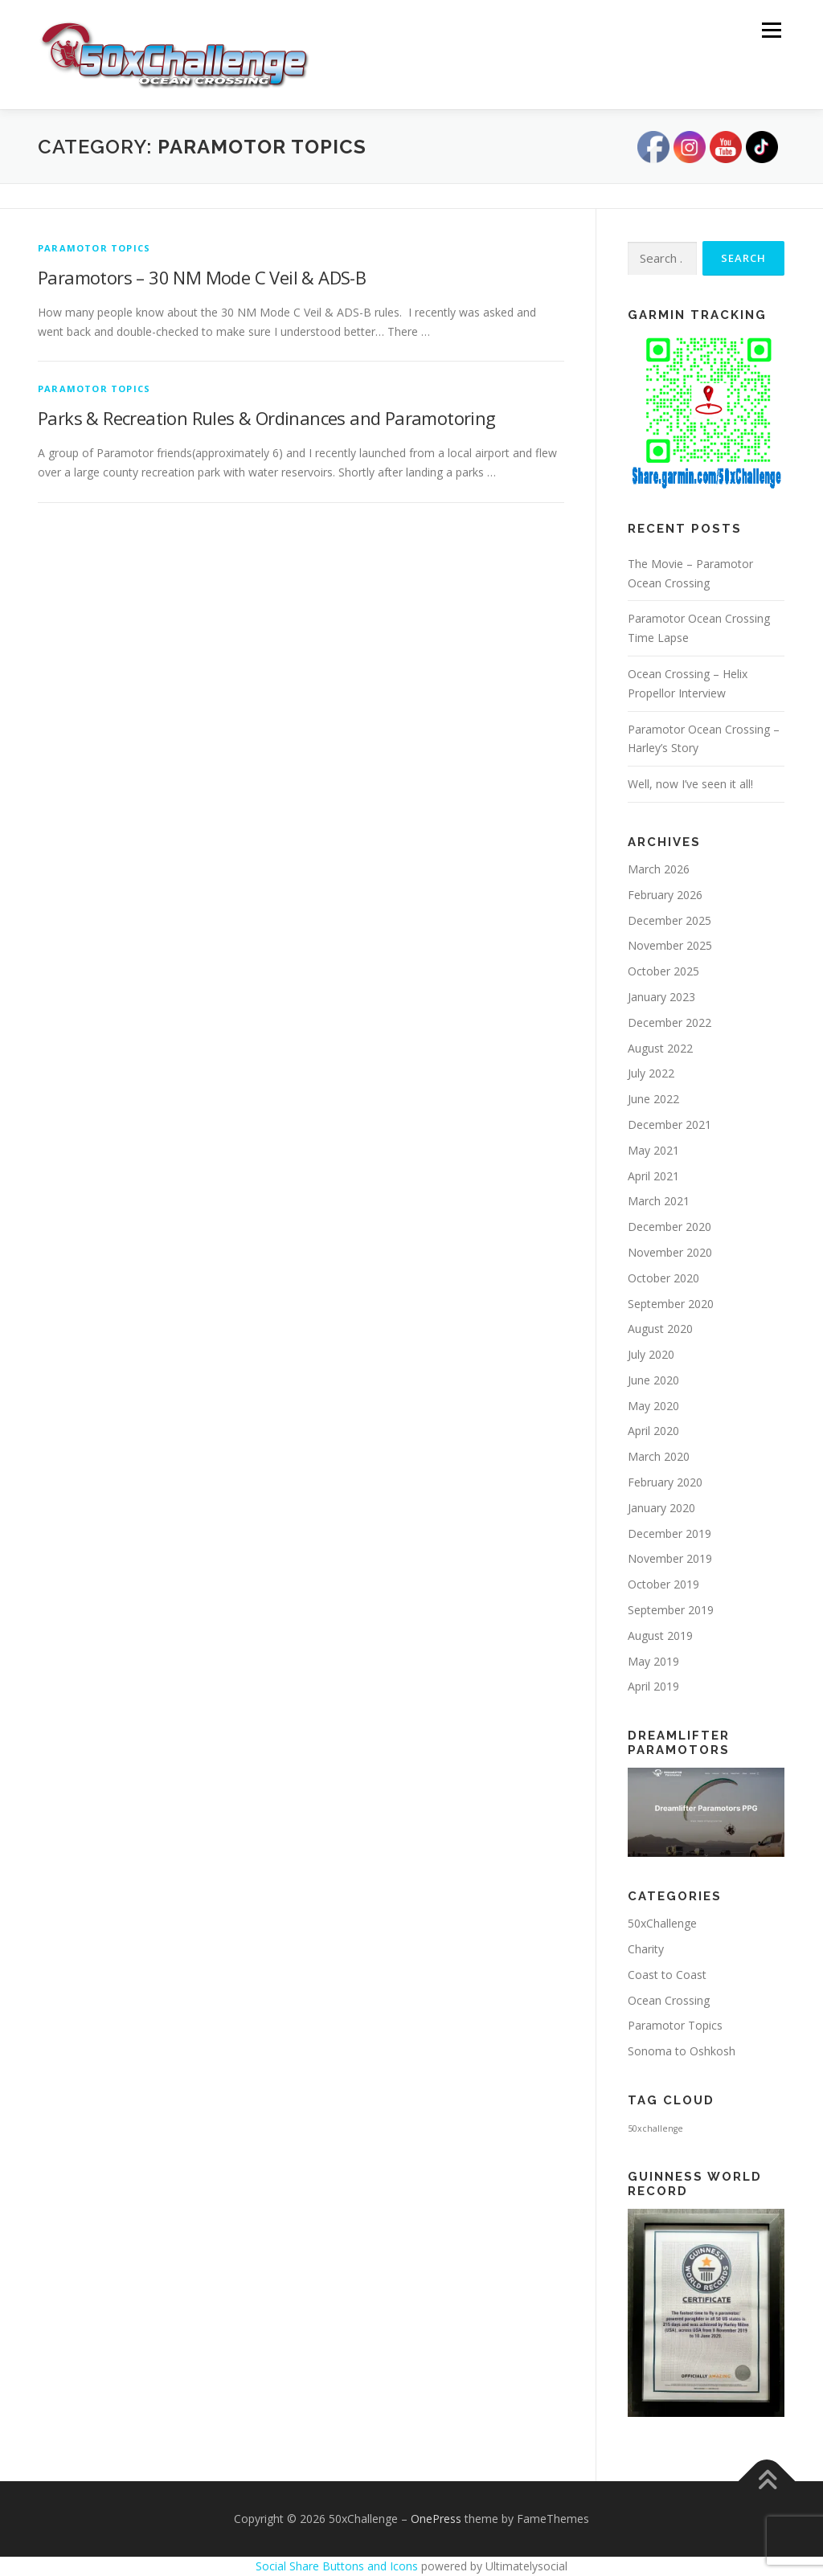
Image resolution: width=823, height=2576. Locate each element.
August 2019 (660, 1635)
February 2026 (665, 894)
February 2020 (665, 1482)
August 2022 (660, 1048)
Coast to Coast (667, 1974)
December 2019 (669, 1533)
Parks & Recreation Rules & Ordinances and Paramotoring (267, 418)
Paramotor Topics (94, 248)
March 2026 (659, 869)
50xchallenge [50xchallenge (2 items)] (655, 2128)
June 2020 (653, 1380)
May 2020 (653, 1405)
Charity (646, 1949)
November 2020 (670, 1252)
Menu (771, 30)
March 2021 (659, 1200)
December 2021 (669, 1124)
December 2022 (669, 1022)
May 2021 (653, 1150)
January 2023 (661, 996)
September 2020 (671, 1303)
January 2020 (661, 1507)
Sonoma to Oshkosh (681, 2051)
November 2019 (670, 1558)
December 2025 (669, 920)
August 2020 (660, 1328)
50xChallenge (662, 1923)
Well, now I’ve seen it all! (690, 783)
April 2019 (653, 1686)
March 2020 (659, 1456)
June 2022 (653, 1098)
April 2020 (653, 1430)
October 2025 (663, 971)
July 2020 (651, 1354)
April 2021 (653, 1176)
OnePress (436, 2518)
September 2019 (671, 1609)
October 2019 (663, 1584)
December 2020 (669, 1226)
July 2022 (651, 1073)
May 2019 (653, 1661)
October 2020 (663, 1278)
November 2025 (670, 945)
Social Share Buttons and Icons (337, 2566)
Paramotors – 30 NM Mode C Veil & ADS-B (202, 277)
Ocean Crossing (669, 2000)
